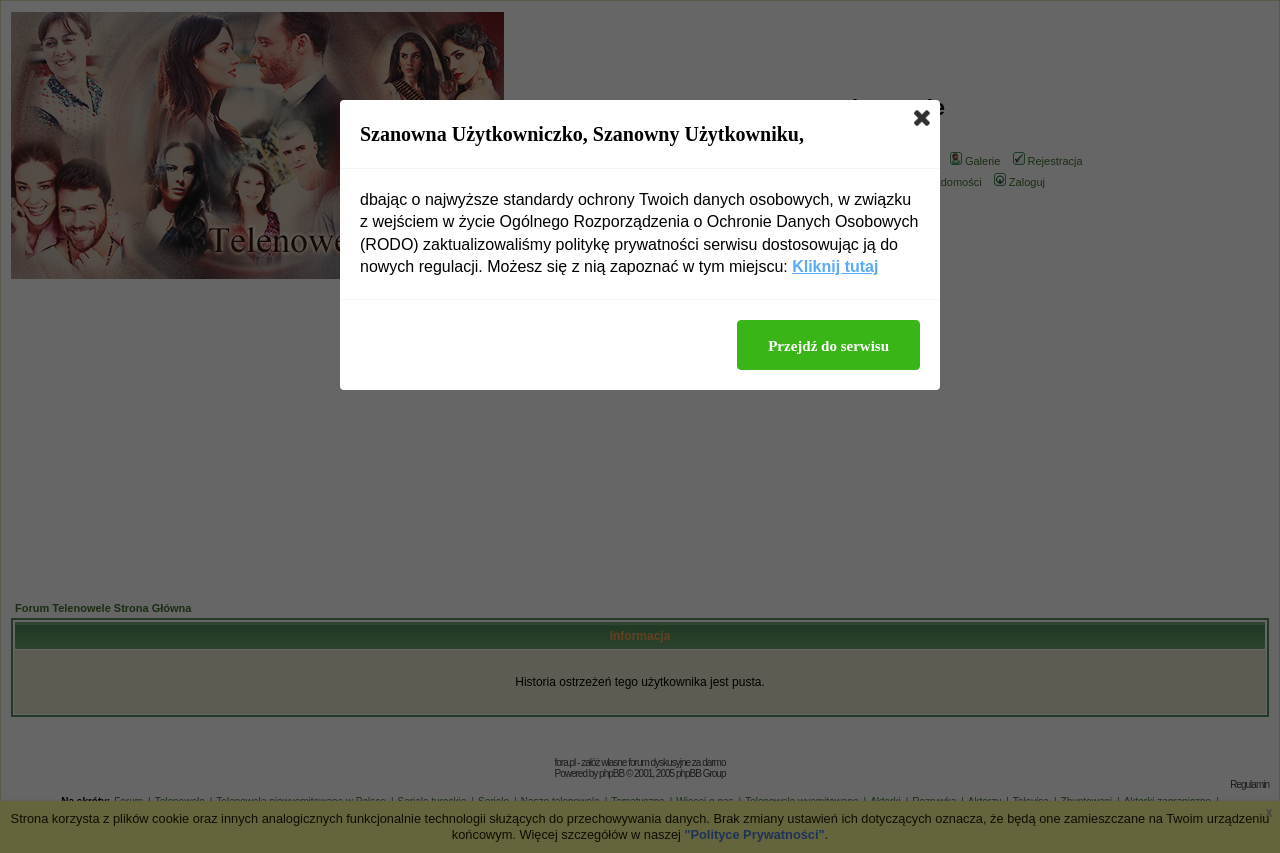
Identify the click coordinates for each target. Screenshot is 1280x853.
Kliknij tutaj (835, 266)
